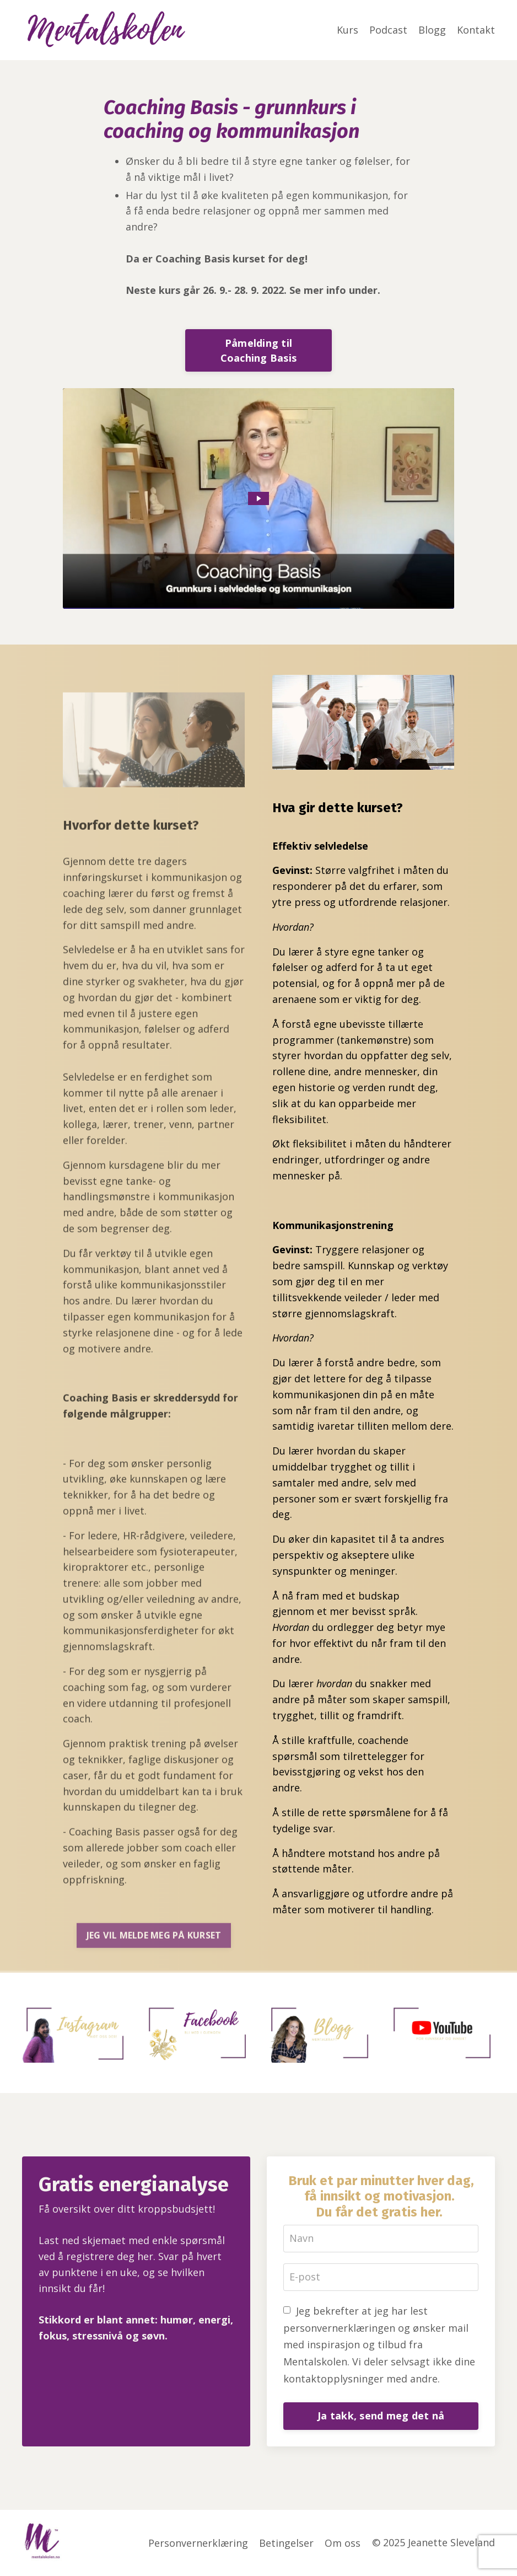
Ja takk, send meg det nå (380, 2415)
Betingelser (287, 2543)
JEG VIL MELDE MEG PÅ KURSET (154, 1964)
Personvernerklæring (199, 2543)
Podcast (388, 29)
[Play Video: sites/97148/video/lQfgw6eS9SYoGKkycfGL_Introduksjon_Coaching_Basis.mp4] (258, 498)
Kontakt (476, 29)
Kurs (347, 29)
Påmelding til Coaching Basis (258, 350)
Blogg (432, 29)
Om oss (343, 2543)
